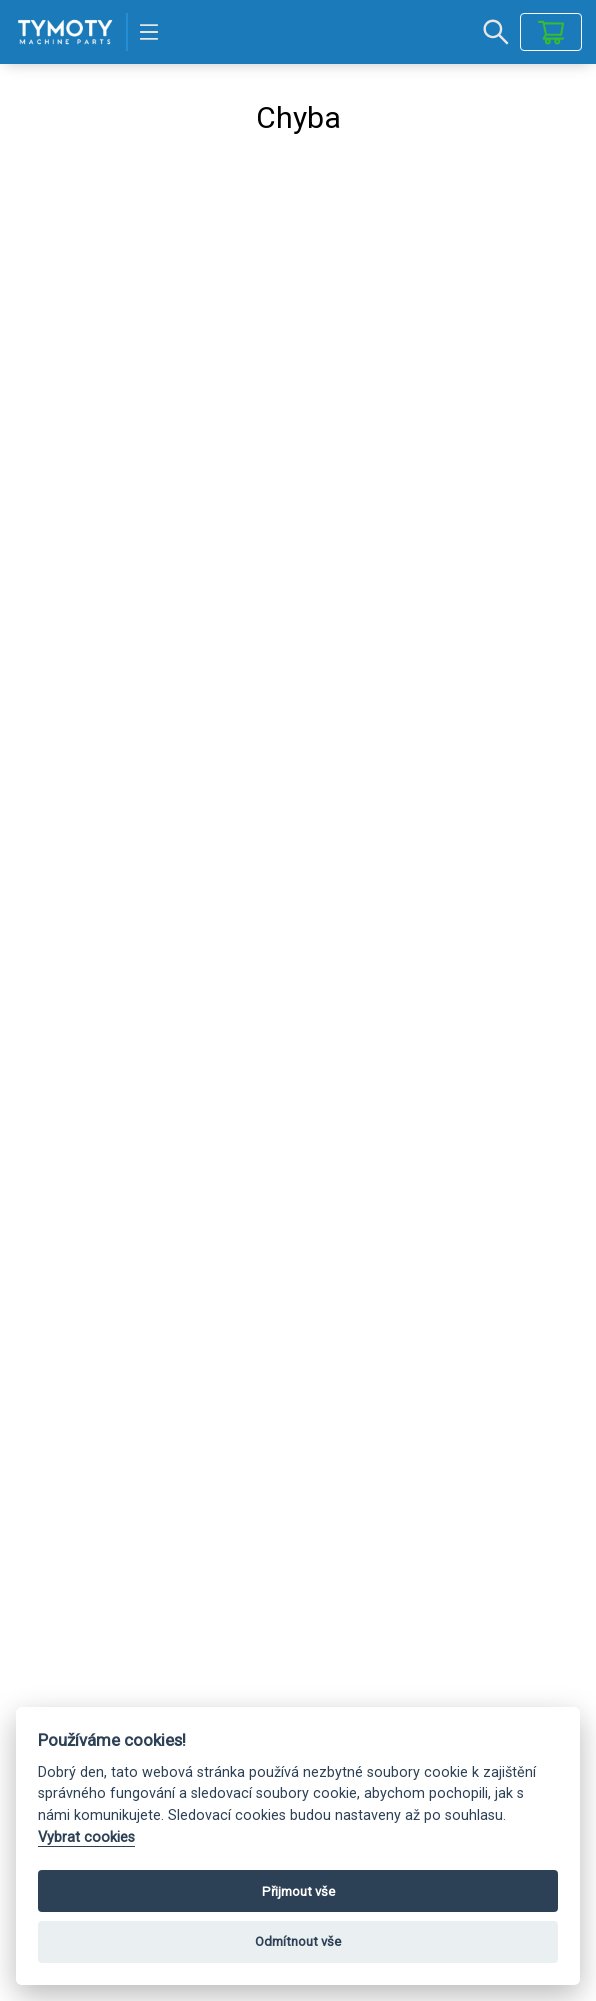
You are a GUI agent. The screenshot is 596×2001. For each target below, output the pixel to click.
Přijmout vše (298, 1891)
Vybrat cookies (86, 1837)
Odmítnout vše (298, 1941)
